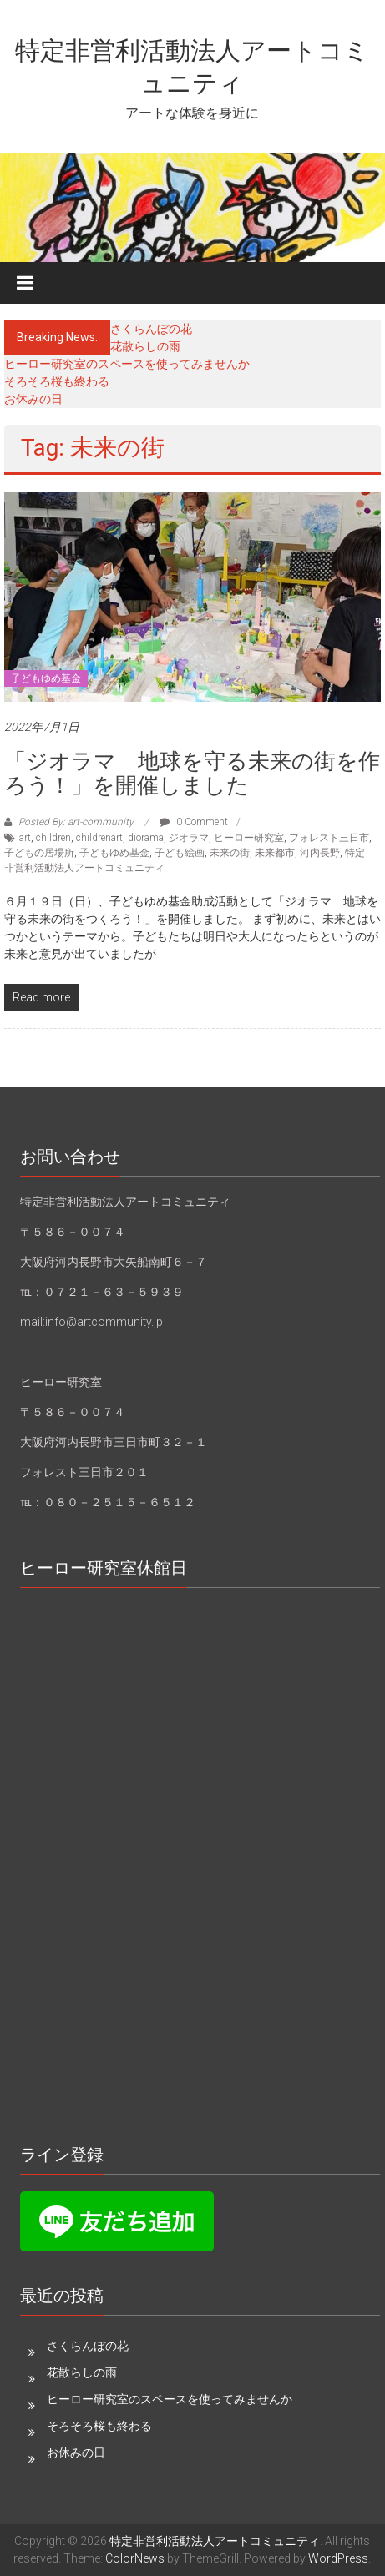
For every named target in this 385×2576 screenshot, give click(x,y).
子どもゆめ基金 (46, 678)
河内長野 (320, 853)
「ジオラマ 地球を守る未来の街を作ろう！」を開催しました (192, 773)
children (53, 838)
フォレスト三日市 (329, 838)
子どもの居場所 (39, 853)
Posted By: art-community (76, 822)
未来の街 (230, 853)
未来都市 (275, 853)
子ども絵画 (180, 853)
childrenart (99, 838)
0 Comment (194, 822)
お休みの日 (33, 399)
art (25, 838)
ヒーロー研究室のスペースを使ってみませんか (127, 364)
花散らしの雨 (145, 346)
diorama (146, 838)
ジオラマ (189, 838)
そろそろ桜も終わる (56, 381)
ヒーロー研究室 (249, 838)
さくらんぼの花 (151, 328)
